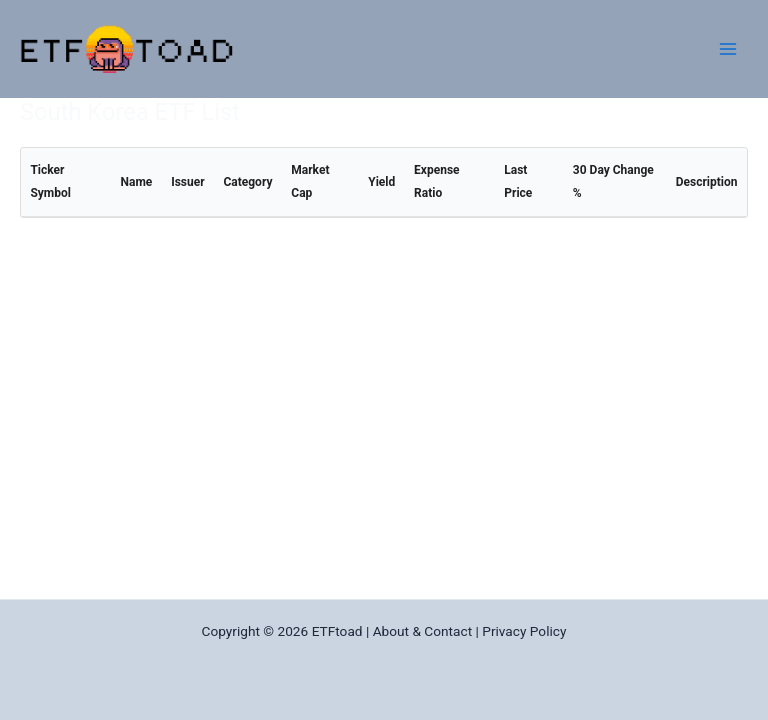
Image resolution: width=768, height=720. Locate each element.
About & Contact (422, 631)
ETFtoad (337, 631)
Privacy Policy (524, 631)
